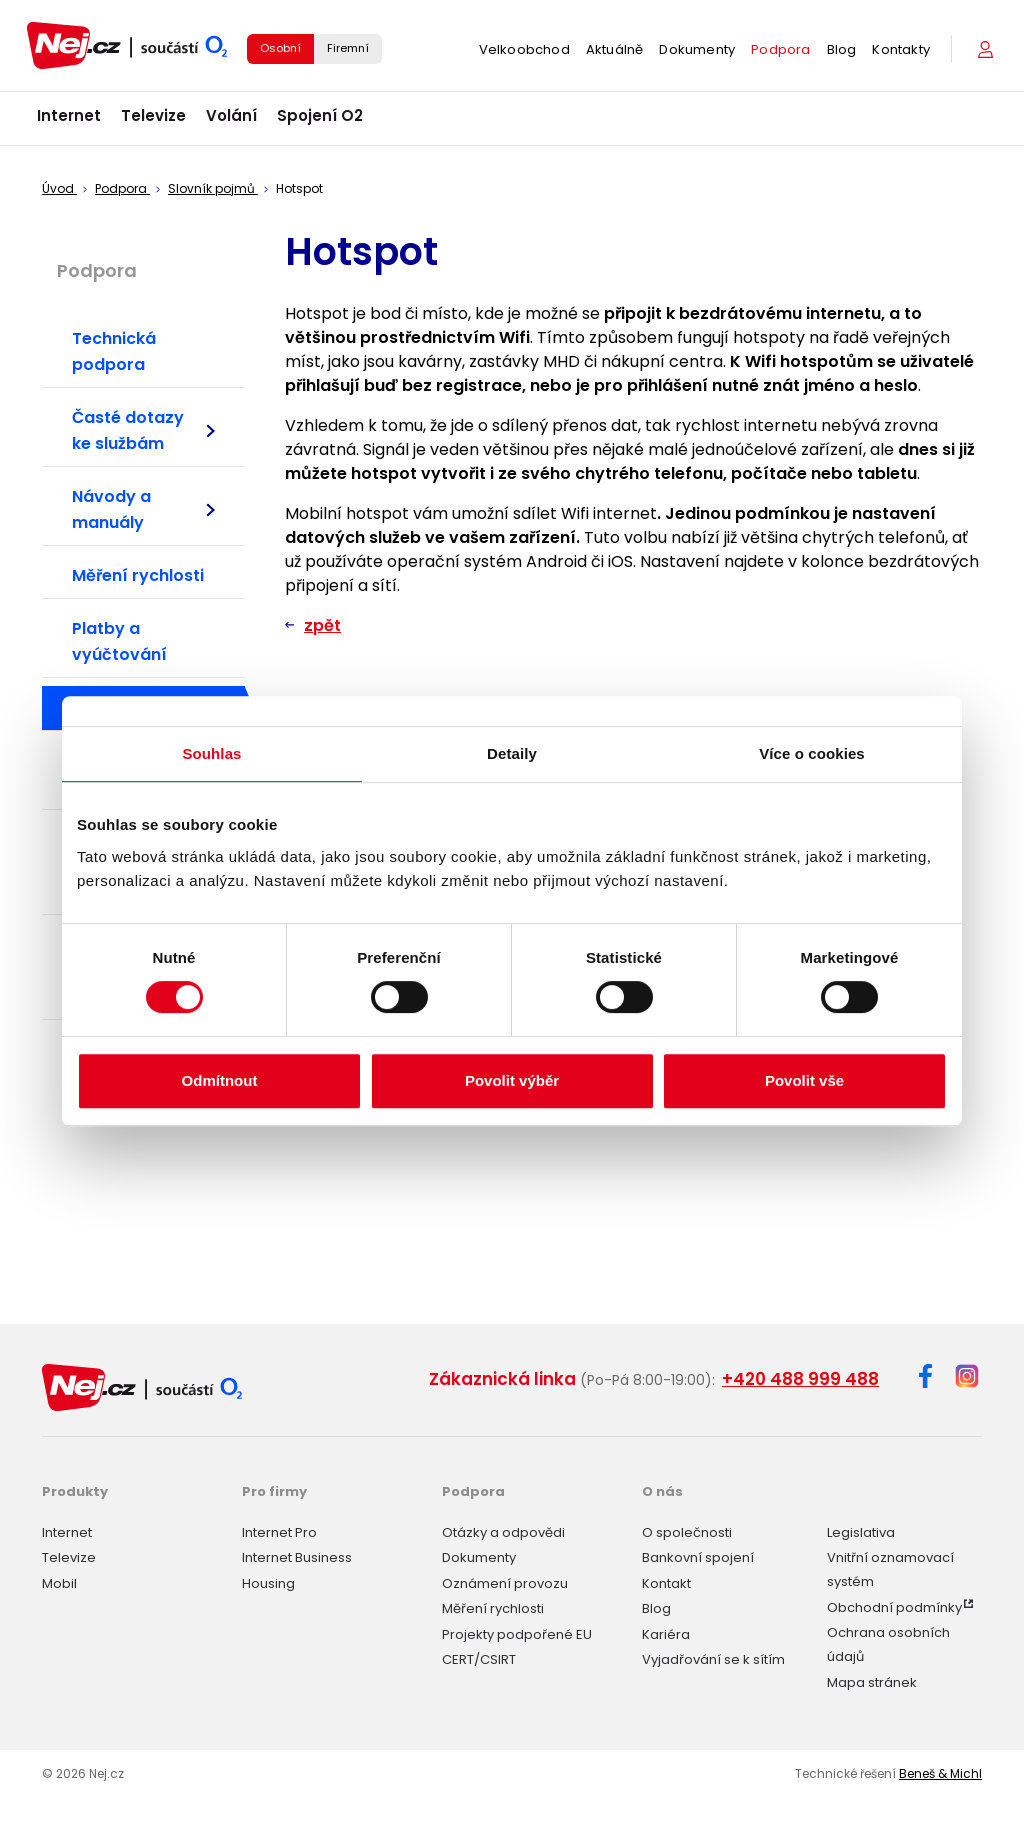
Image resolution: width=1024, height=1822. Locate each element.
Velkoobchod (524, 49)
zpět (322, 625)
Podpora (780, 49)
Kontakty (901, 49)
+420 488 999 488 (800, 1379)
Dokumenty (697, 49)
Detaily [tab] (512, 753)
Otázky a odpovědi (503, 1532)
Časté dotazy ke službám (143, 431)
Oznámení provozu (505, 1583)
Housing (268, 1583)
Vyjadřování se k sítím (713, 1659)
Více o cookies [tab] (812, 753)
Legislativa (861, 1532)
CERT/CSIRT (479, 1659)
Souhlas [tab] (211, 753)
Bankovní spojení (698, 1557)
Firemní (348, 48)
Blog (842, 49)
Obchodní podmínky (894, 1607)
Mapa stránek (872, 1682)
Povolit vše (804, 1080)
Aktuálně (615, 49)
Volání (231, 115)
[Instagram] (967, 1377)
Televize (153, 115)
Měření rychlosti (138, 575)
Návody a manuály (143, 510)
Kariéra (666, 1634)
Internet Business (297, 1557)
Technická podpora (114, 351)
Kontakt (666, 1583)
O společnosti (687, 1532)
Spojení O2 (320, 115)
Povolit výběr (512, 1080)
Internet (69, 115)
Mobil (59, 1583)
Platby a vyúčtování (119, 641)
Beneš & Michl (940, 1773)
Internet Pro (279, 1532)
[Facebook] (925, 1379)
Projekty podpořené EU (517, 1634)
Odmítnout (220, 1080)
